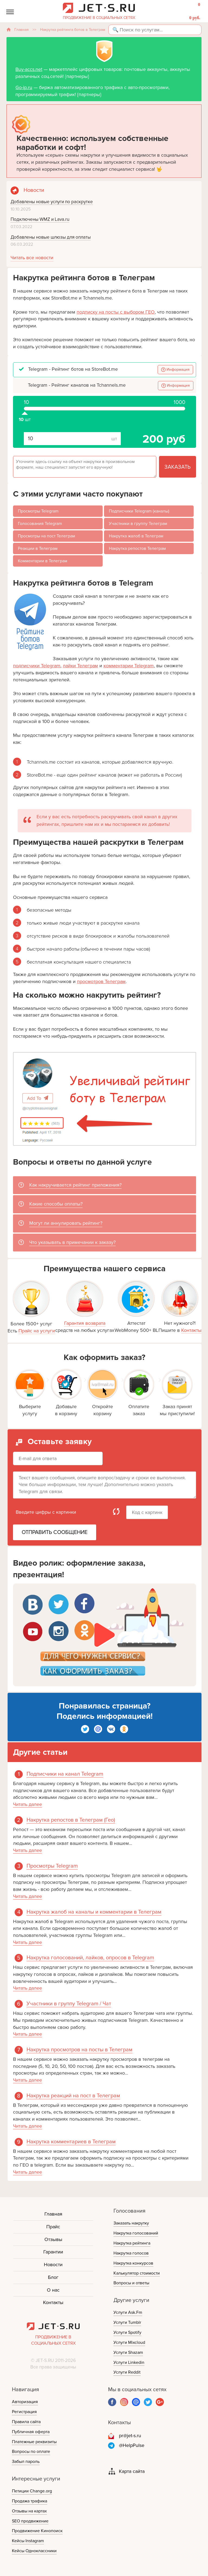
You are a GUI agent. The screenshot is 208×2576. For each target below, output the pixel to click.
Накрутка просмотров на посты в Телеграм (79, 2049)
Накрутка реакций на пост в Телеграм (73, 2095)
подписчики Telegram (36, 666)
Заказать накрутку (131, 2223)
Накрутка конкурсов (133, 2263)
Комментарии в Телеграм (42, 561)
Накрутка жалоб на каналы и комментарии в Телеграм (94, 1912)
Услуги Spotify (127, 2332)
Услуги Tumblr (127, 2322)
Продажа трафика (29, 2501)
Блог (53, 2277)
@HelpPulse (131, 2445)
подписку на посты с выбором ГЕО (116, 312)
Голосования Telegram (40, 523)
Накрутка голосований (135, 2233)
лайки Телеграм (80, 666)
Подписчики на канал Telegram (65, 1774)
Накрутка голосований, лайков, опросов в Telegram (90, 1957)
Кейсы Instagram (28, 2541)
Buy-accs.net (28, 69)
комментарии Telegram (128, 666)
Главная (21, 29)
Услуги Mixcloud (129, 2342)
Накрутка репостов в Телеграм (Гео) (71, 1820)
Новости (53, 2265)
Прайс (53, 2227)
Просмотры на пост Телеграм (46, 536)
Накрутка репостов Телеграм (137, 548)
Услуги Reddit (127, 2372)
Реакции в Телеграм (37, 548)
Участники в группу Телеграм (138, 523)
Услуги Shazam (128, 2352)
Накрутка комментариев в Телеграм (71, 2141)
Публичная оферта (31, 2431)
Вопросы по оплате (31, 2451)
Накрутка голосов (131, 2253)
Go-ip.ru (23, 87)
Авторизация (25, 2401)
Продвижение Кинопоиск (37, 2531)
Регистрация (24, 2411)
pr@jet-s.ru (130, 2436)
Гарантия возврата (84, 1323)
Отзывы (53, 2239)
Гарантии (53, 2252)
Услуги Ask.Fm (127, 2312)
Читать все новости (32, 258)
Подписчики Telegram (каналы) (139, 511)
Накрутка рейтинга (131, 2243)
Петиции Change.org (32, 2491)
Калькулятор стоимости (136, 2273)
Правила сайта (26, 2421)
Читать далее (27, 1804)
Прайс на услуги (36, 1331)
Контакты (191, 1330)
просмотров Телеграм (101, 981)
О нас (53, 2290)
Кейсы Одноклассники (34, 2551)
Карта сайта (132, 2471)
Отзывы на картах (29, 2511)
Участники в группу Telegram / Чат (69, 2003)
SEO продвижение (30, 2521)
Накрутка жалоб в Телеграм (136, 536)
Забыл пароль (26, 2461)
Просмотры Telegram (38, 511)
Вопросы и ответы (131, 2283)
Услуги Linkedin (128, 2362)
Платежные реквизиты (34, 2441)
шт (24, 410)
